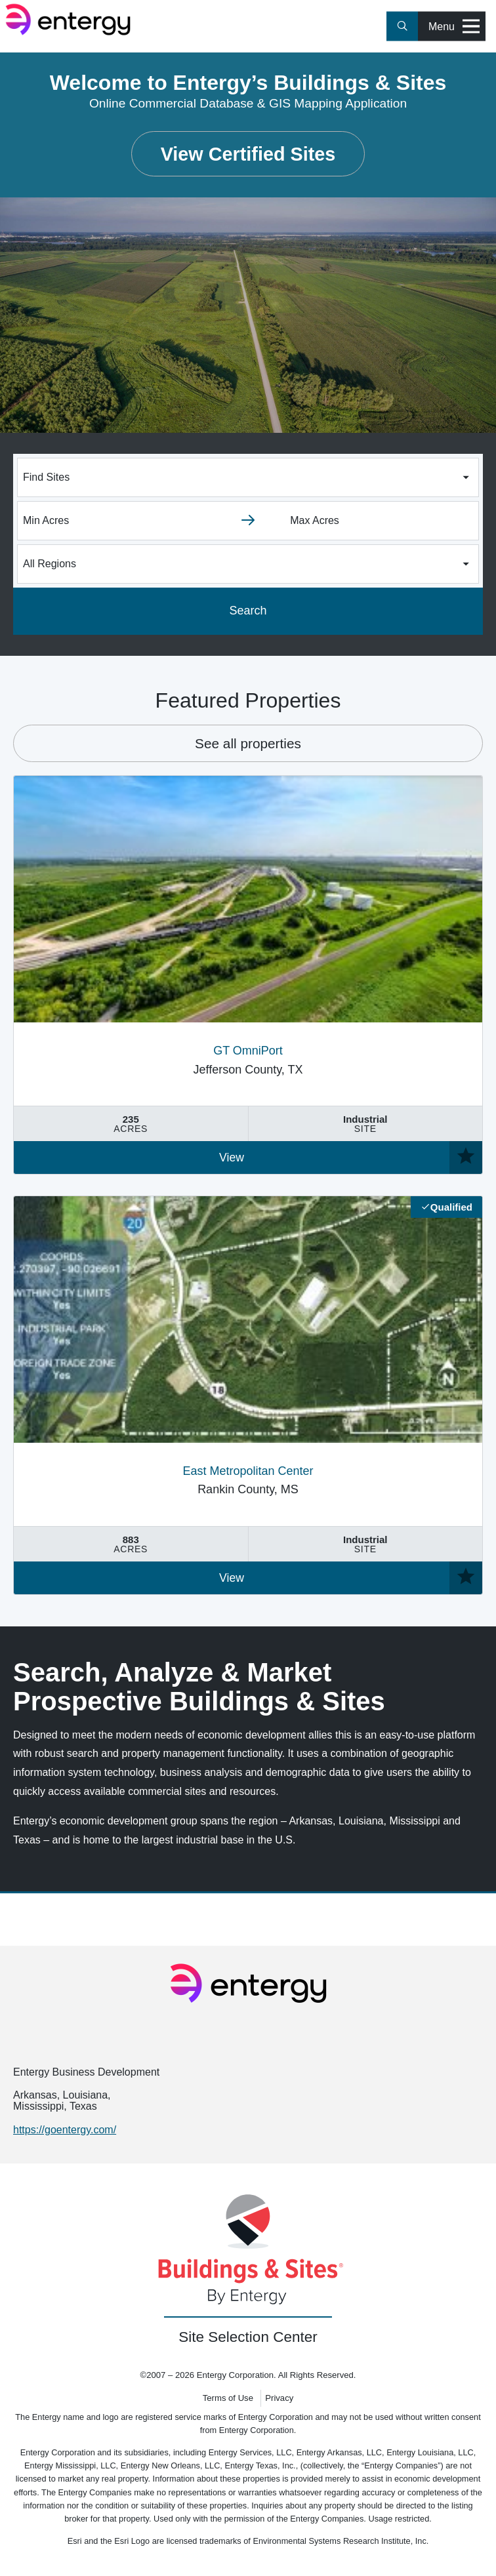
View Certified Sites (248, 154)
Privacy (279, 2398)
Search (247, 610)
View (231, 1157)
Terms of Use (228, 2398)
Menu (454, 26)
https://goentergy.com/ (64, 2129)
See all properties (248, 743)
